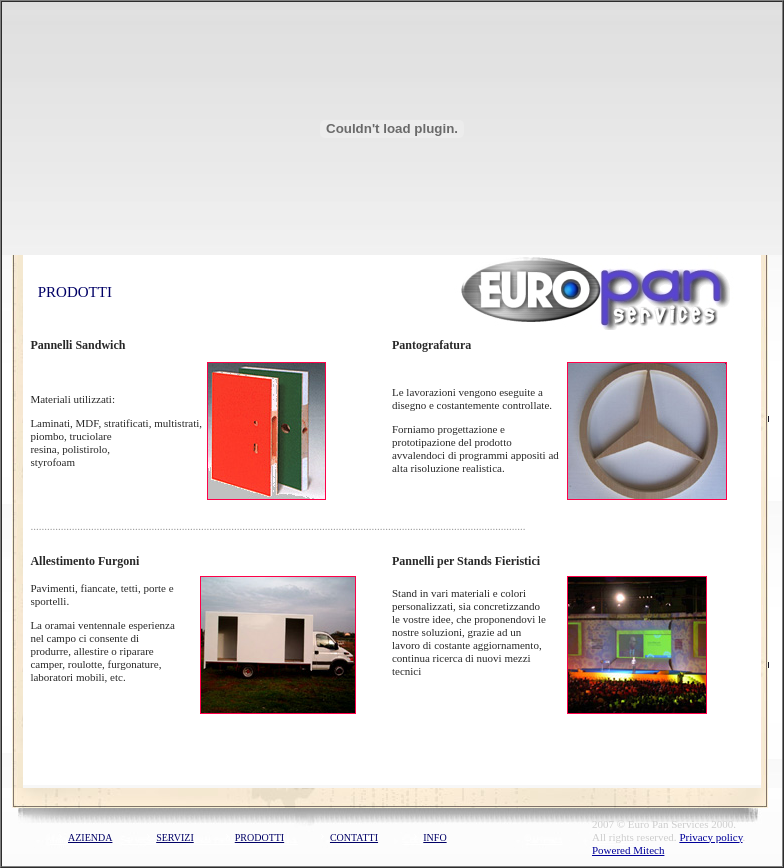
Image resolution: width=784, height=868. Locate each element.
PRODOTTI (259, 837)
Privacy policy (710, 837)
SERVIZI (175, 837)
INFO (434, 837)
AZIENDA (90, 837)
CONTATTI (354, 837)
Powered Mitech (628, 850)
